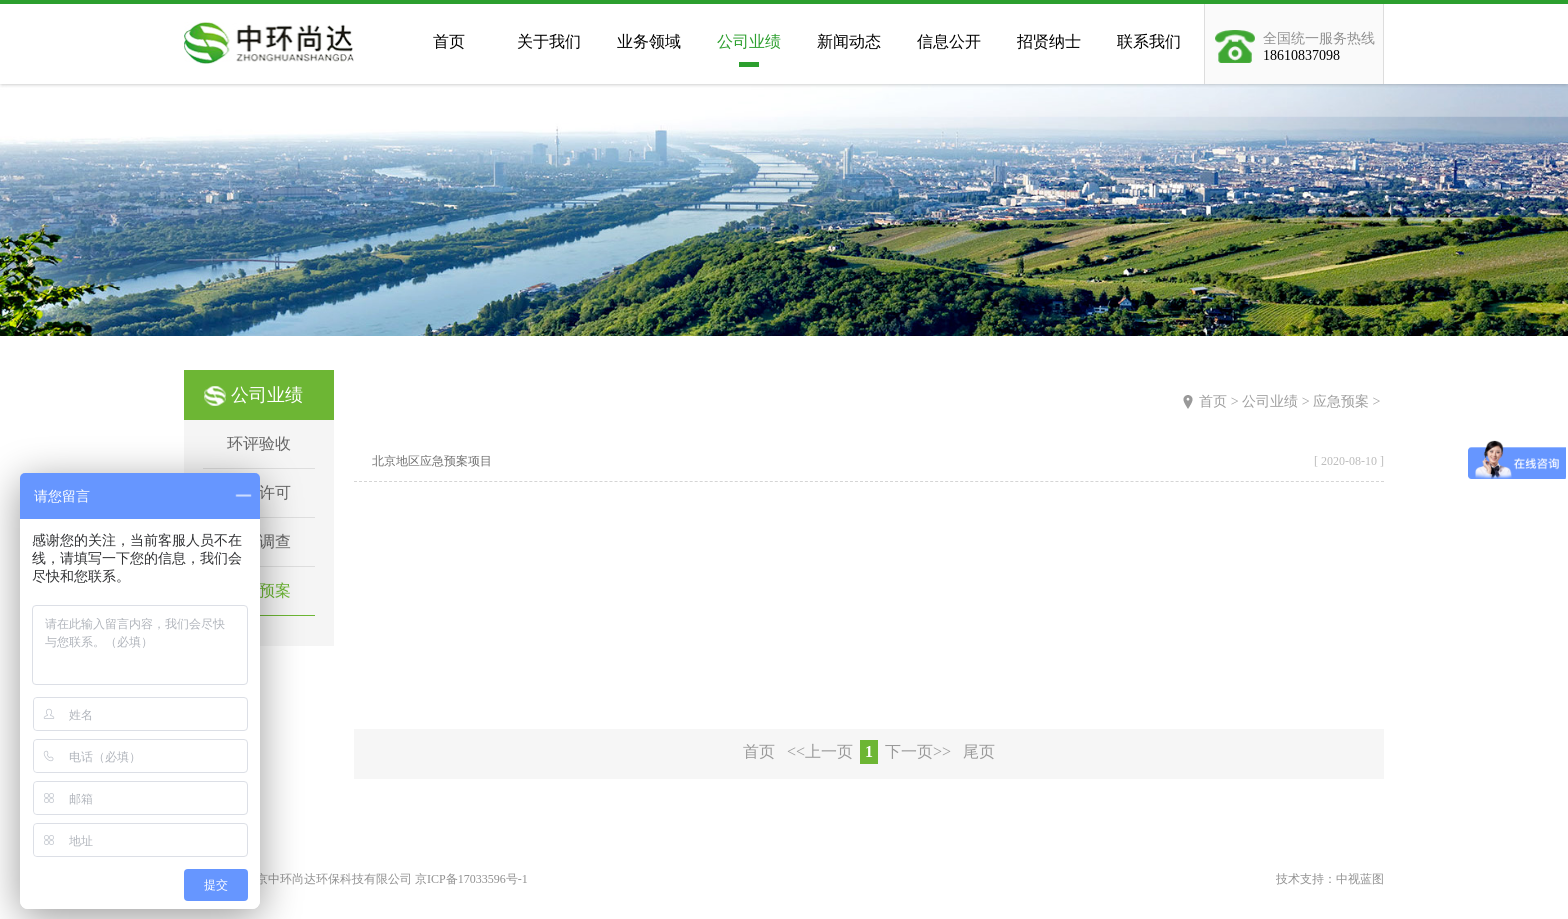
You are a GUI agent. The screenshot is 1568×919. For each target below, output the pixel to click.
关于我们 (549, 41)
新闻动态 (849, 41)
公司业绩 (749, 41)
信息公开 (949, 41)
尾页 (979, 751)
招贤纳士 (1049, 41)
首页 (449, 41)
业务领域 (649, 41)
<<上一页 (820, 751)
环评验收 (259, 443)
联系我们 (1149, 41)
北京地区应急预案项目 (432, 461)
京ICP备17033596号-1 (471, 879)
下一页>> (918, 751)
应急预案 (1341, 401)
